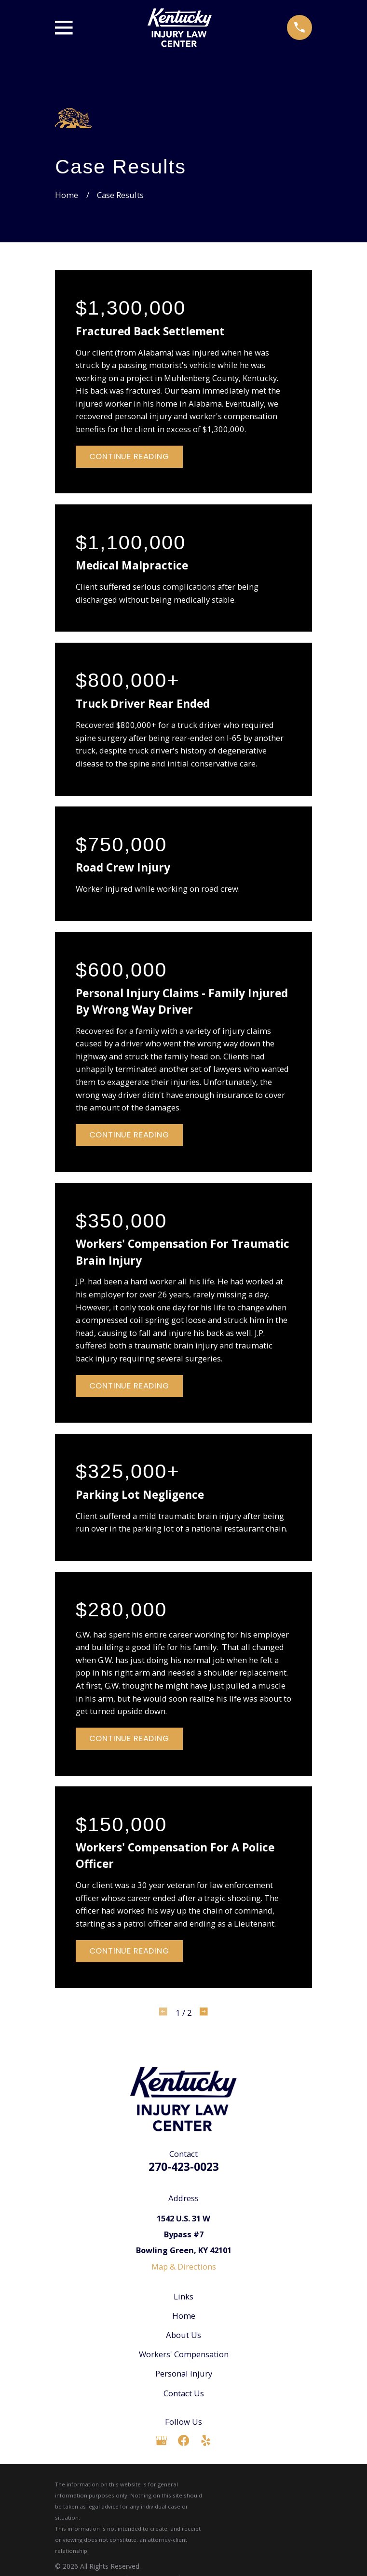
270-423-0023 (184, 2166)
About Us (183, 2334)
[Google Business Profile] (161, 2440)
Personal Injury (183, 2373)
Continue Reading (129, 456)
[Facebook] (183, 2440)
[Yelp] (205, 2440)
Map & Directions (183, 2266)
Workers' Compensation (184, 2354)
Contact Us (183, 2393)
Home (183, 2315)
